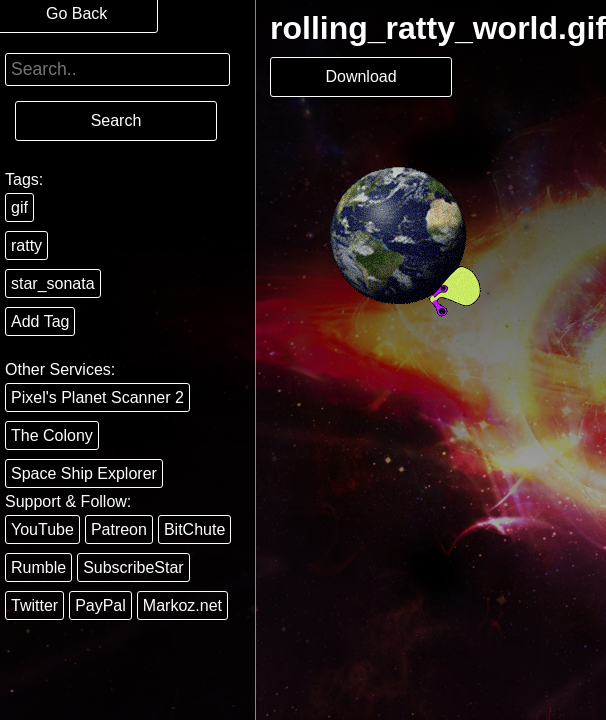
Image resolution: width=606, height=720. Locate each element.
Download (360, 76)
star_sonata (53, 283)
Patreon (119, 529)
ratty (26, 245)
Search (116, 120)
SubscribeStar (133, 567)
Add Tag (40, 321)
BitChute (194, 529)
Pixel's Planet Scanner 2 (97, 397)
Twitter (34, 605)
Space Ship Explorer (84, 473)
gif (19, 207)
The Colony (52, 435)
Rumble (38, 567)
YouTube (42, 529)
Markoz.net (182, 605)
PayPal (100, 605)
